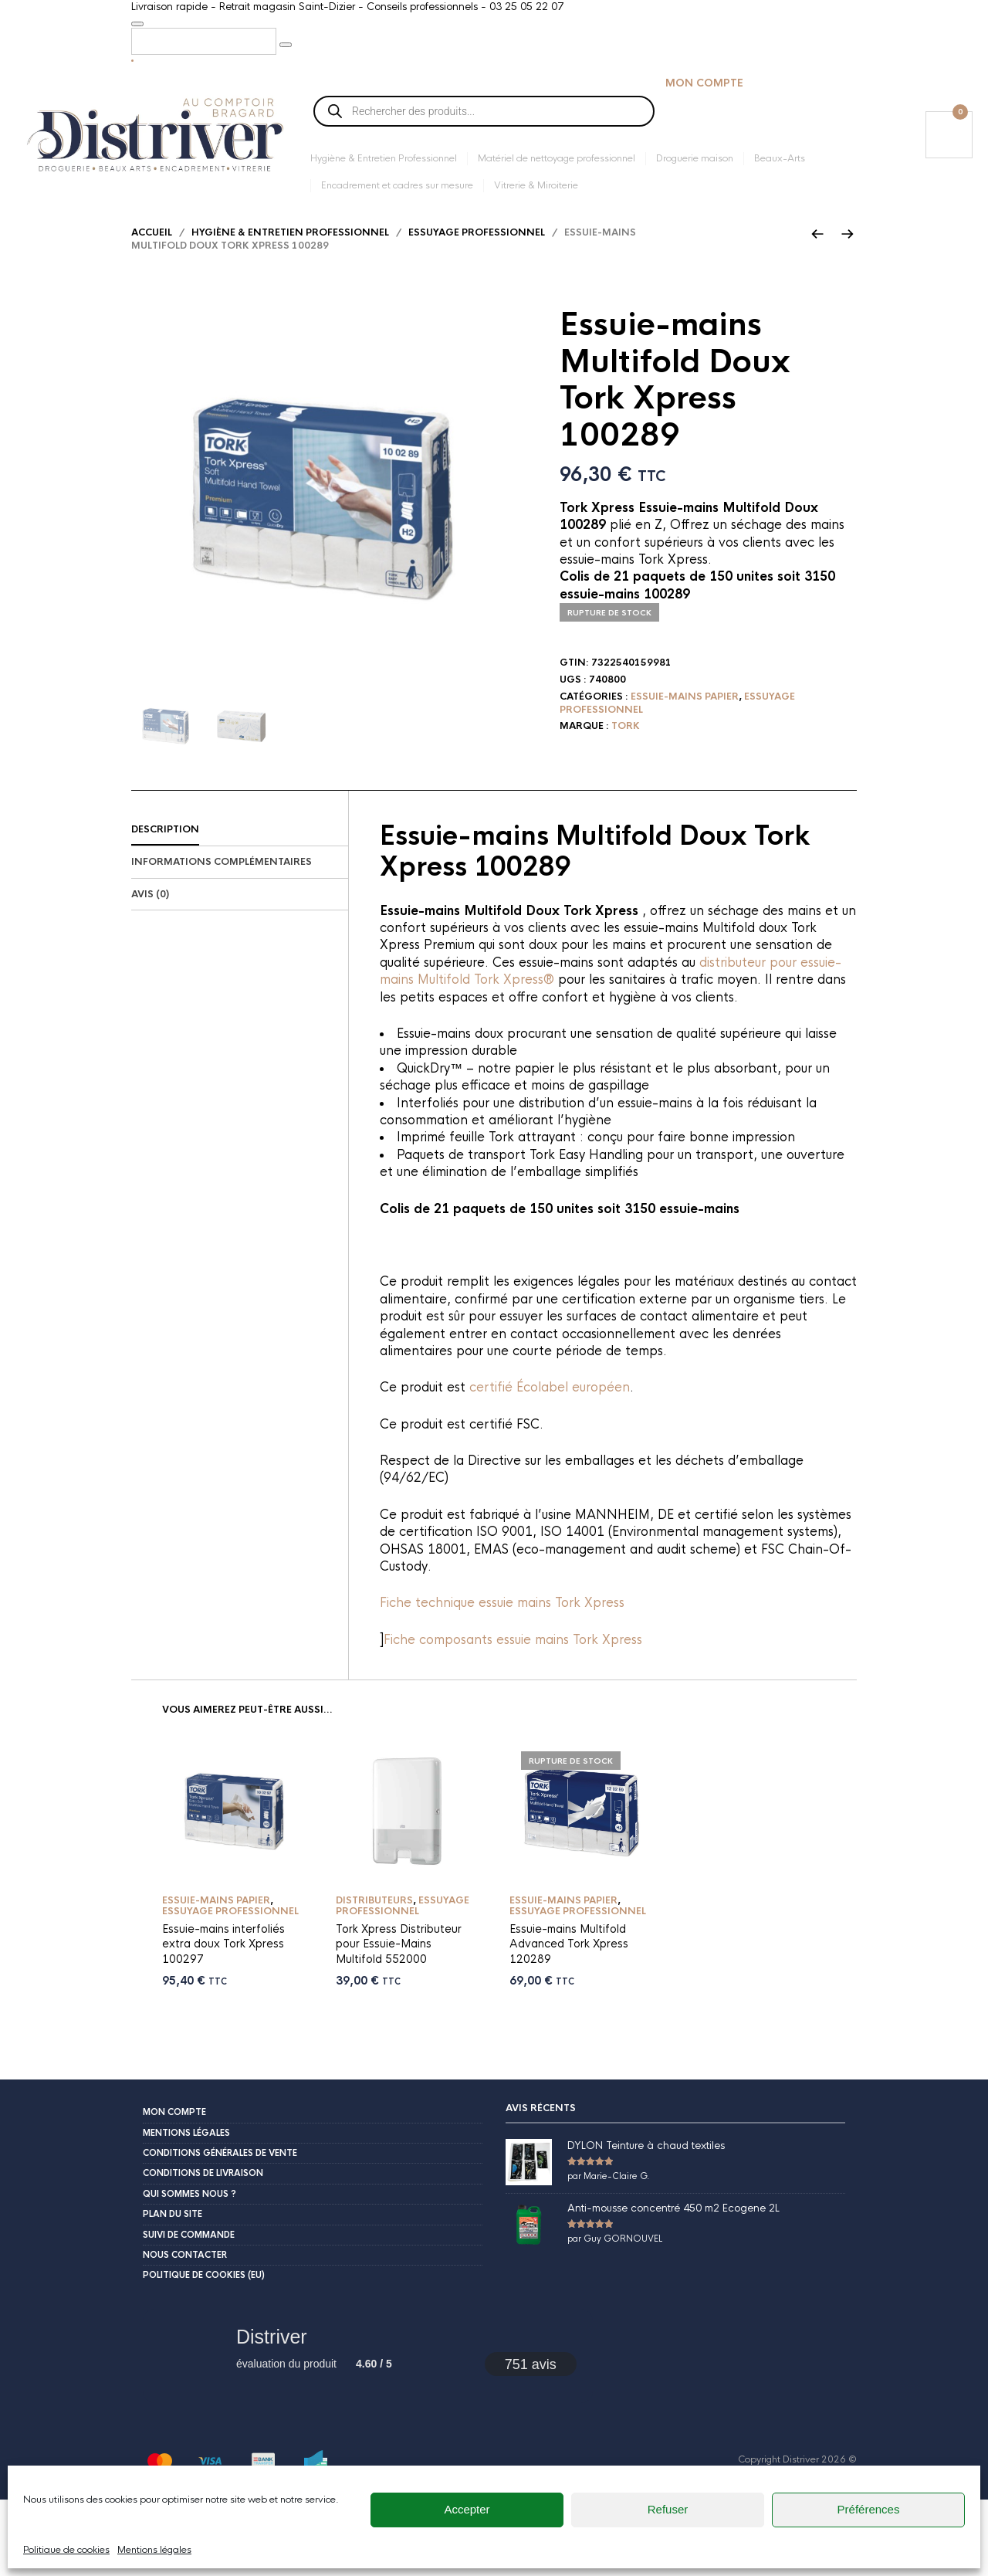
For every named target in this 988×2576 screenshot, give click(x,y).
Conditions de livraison (203, 2196)
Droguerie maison (694, 162)
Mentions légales (186, 2156)
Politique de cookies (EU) (204, 2298)
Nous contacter (185, 2278)
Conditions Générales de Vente (220, 2176)
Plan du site (172, 2237)
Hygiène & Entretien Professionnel (383, 162)
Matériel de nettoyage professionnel (556, 162)
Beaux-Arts (779, 162)
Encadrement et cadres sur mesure (397, 189)
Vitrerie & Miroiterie (536, 189)
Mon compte (704, 86)
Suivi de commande (189, 2257)
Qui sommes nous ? (189, 2217)
